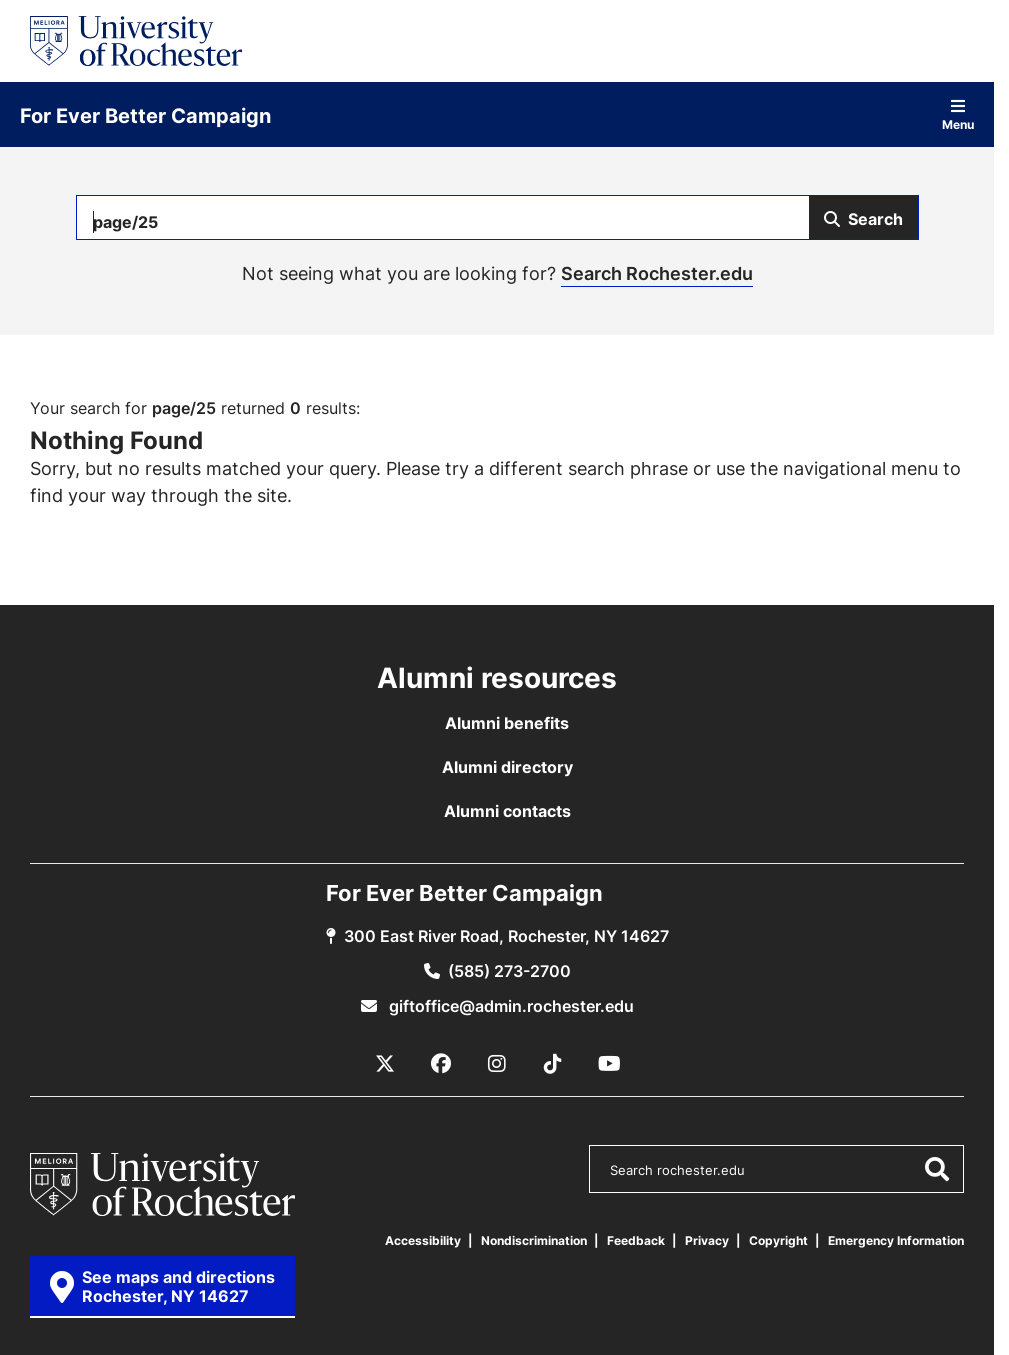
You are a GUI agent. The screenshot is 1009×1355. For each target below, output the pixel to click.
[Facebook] (441, 1064)
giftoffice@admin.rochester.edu (509, 1006)
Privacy (707, 1240)
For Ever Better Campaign (145, 115)
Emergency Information (896, 1240)
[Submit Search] (863, 217)
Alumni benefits (507, 723)
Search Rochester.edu (657, 273)
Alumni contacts (507, 811)
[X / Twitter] (385, 1064)
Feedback (636, 1240)
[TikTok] (553, 1064)
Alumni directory (507, 767)
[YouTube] (609, 1064)
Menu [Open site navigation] (958, 114)
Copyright (778, 1240)
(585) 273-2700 (509, 971)
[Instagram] (497, 1064)
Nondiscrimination (534, 1240)
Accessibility (423, 1240)
